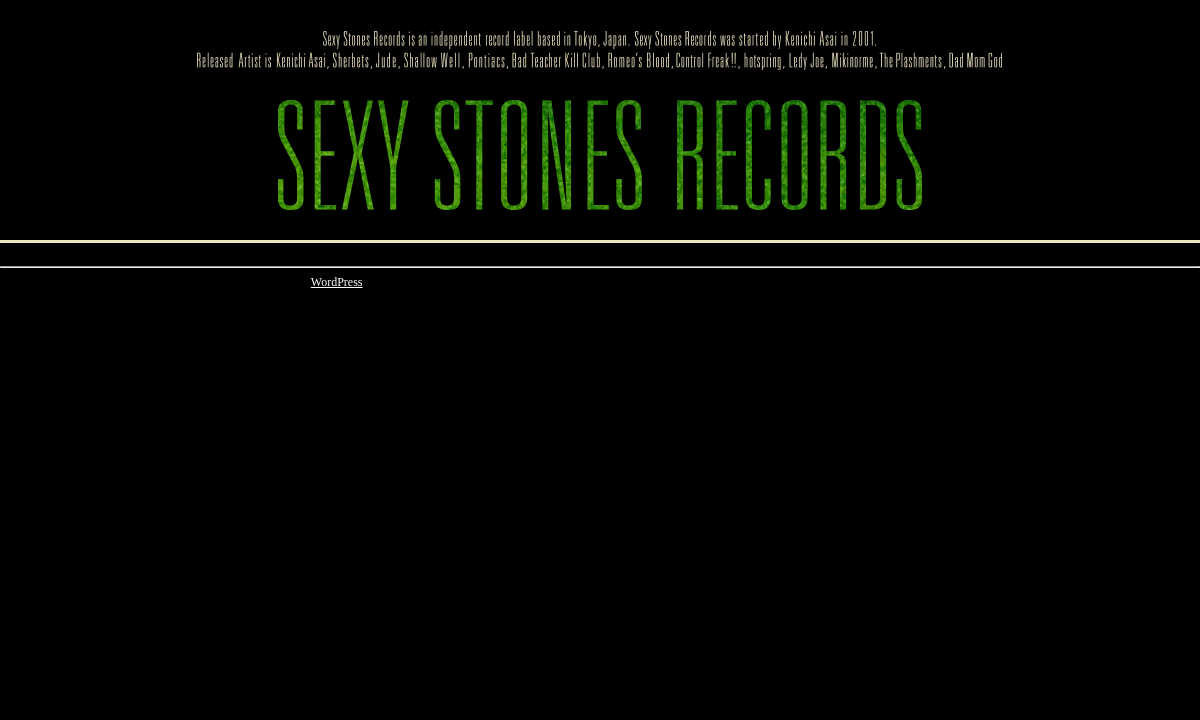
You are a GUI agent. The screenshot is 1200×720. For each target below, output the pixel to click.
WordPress (337, 282)
